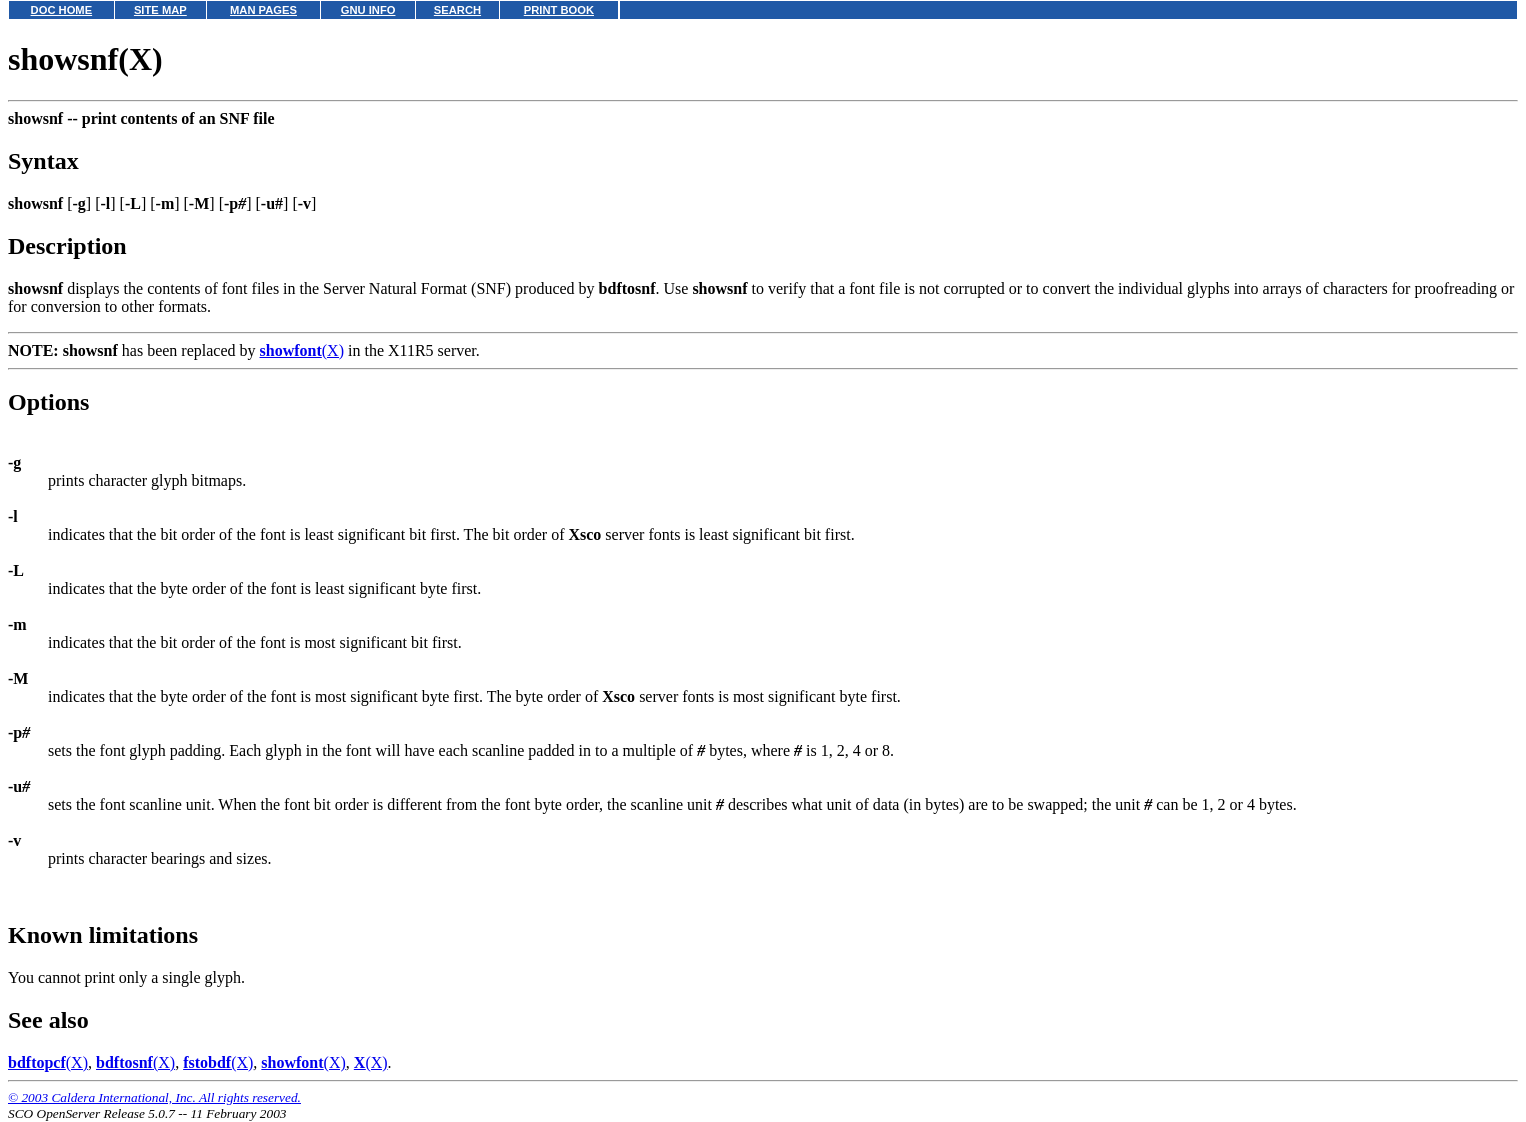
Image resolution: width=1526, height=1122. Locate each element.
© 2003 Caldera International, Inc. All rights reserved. (154, 1097)
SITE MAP (160, 10)
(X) (302, 350)
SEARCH (457, 10)
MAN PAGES (263, 10)
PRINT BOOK (559, 10)
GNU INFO (368, 10)
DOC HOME (62, 10)
